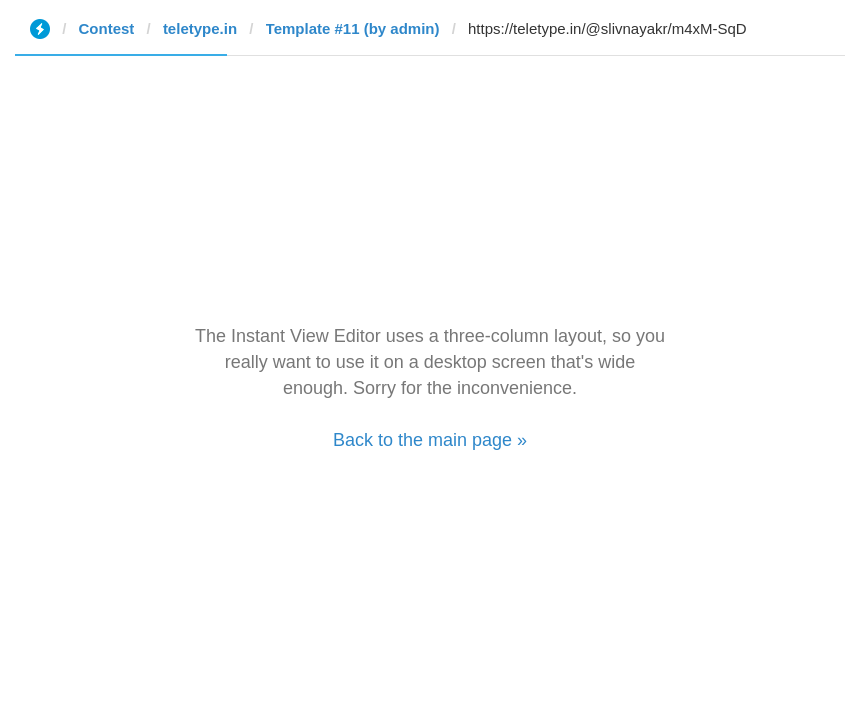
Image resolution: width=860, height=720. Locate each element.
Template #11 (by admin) (353, 28)
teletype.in (200, 28)
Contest (107, 28)
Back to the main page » (430, 440)
